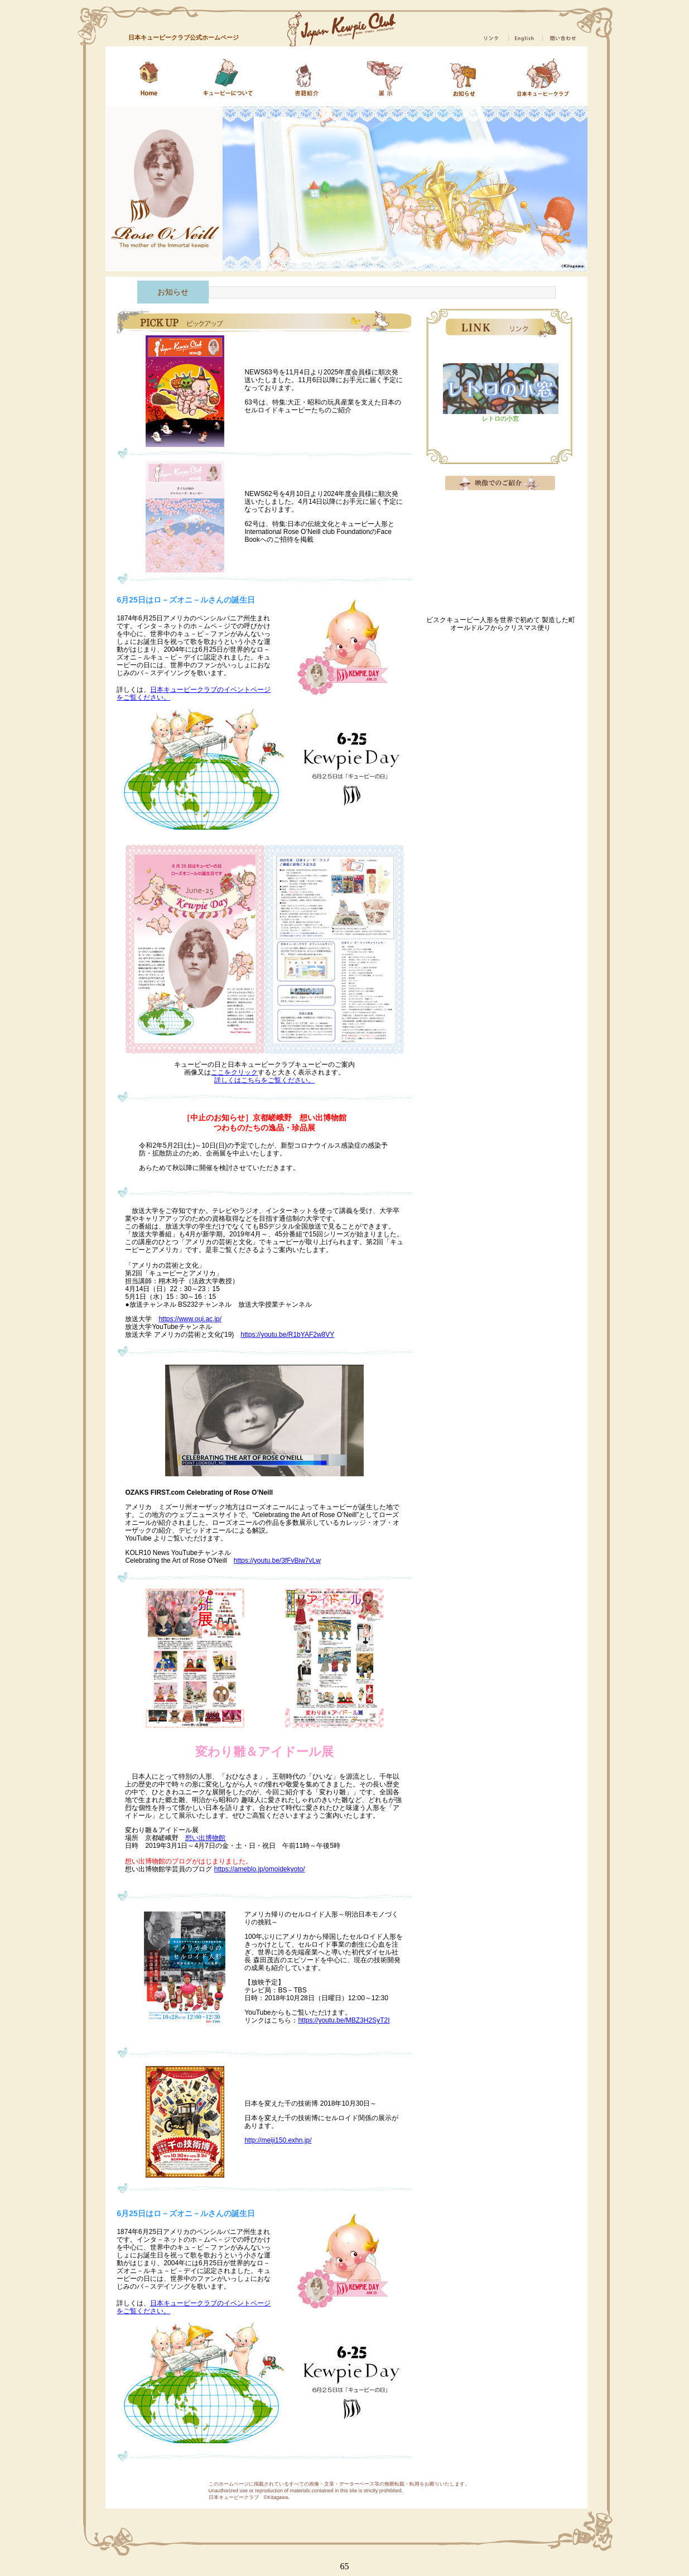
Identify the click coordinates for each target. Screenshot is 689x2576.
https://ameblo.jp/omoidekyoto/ (259, 1869)
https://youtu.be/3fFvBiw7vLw (277, 1560)
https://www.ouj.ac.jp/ (189, 1319)
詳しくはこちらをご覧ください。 (264, 1080)
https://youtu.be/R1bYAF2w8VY (287, 1334)
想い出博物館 (205, 1838)
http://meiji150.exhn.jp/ (277, 2140)
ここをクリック (234, 1072)
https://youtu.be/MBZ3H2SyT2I (343, 2020)
